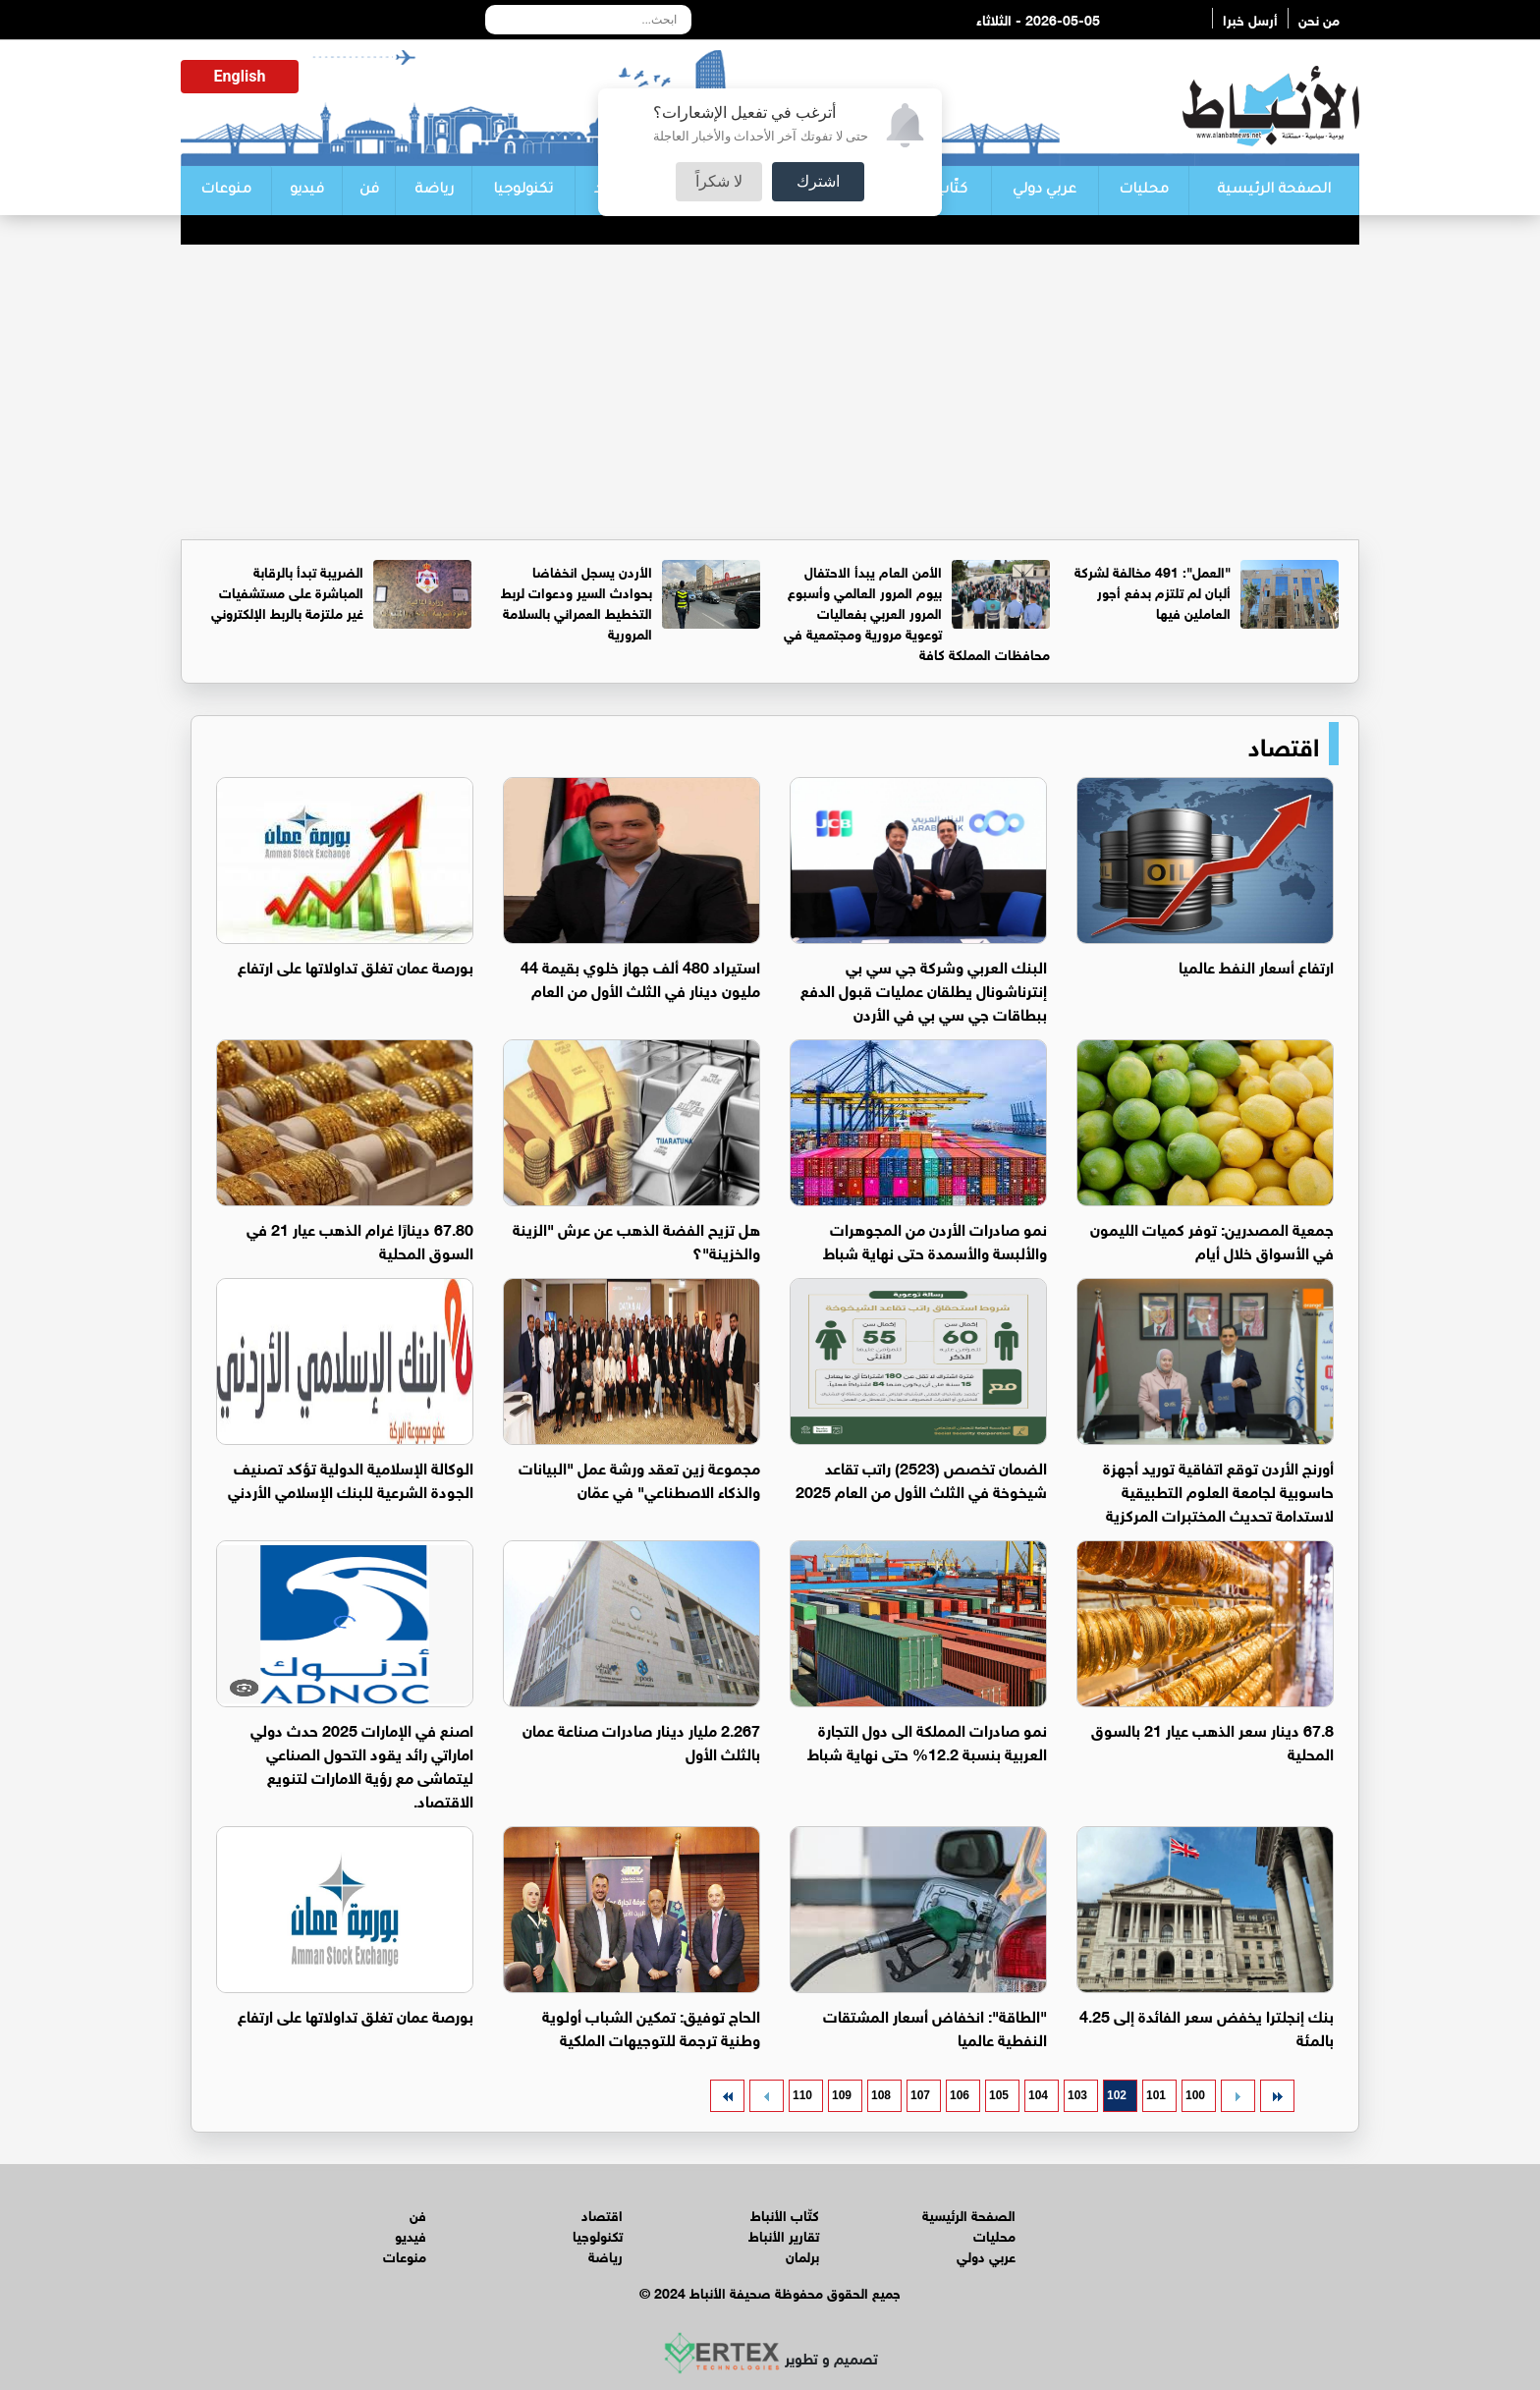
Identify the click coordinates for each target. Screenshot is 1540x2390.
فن (369, 190)
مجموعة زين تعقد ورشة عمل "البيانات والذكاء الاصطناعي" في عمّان (639, 1478)
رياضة (434, 190)
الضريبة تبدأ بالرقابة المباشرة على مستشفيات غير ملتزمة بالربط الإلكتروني (287, 591)
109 (842, 2095)
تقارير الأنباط (783, 2234)
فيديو (307, 190)
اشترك (818, 181)
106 (959, 2095)
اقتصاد (1283, 743)
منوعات (225, 190)
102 (1117, 2095)
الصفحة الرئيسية (1274, 190)
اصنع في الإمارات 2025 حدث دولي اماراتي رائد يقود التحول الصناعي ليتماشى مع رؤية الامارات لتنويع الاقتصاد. (361, 1763)
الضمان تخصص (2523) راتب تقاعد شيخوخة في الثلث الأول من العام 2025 (921, 1478)
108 (881, 2095)
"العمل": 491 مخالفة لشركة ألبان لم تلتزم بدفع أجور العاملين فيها (1152, 591)
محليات (1144, 190)
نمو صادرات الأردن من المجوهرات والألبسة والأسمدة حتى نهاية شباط (935, 1239)
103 (1077, 2095)
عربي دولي (1044, 190)
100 (1195, 2095)
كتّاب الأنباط (784, 2213)
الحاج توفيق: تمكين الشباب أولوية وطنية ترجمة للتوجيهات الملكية (651, 2026)
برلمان (802, 2255)
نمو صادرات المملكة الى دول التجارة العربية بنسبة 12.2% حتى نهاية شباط (927, 1740)
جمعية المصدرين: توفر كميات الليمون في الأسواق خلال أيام (1212, 1239)
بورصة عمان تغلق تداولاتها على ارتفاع (355, 965)
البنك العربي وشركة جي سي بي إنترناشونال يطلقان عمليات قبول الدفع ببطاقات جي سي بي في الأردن (923, 989)
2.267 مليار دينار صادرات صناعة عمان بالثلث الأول (641, 1740)
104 (1038, 2095)
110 (802, 2095)
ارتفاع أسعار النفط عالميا (1256, 965)
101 (1156, 2095)
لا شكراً (718, 181)
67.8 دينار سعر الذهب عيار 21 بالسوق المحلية (1212, 1740)
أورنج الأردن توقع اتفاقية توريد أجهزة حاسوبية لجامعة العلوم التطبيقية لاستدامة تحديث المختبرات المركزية (1218, 1490)
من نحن (1319, 18)
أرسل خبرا (1250, 18)
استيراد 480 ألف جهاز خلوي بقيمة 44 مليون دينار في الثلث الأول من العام (640, 977)
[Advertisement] (770, 391)
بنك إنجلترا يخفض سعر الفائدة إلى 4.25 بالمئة (1206, 2026)
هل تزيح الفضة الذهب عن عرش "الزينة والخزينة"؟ (636, 1239)
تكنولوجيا (523, 190)
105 (999, 2095)
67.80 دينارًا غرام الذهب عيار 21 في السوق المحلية (360, 1239)
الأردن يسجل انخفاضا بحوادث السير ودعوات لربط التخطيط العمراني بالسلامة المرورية (576, 601)
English (240, 76)
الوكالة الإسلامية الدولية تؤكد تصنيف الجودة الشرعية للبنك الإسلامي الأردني (350, 1478)
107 (920, 2095)
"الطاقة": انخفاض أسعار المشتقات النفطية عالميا (935, 2026)
